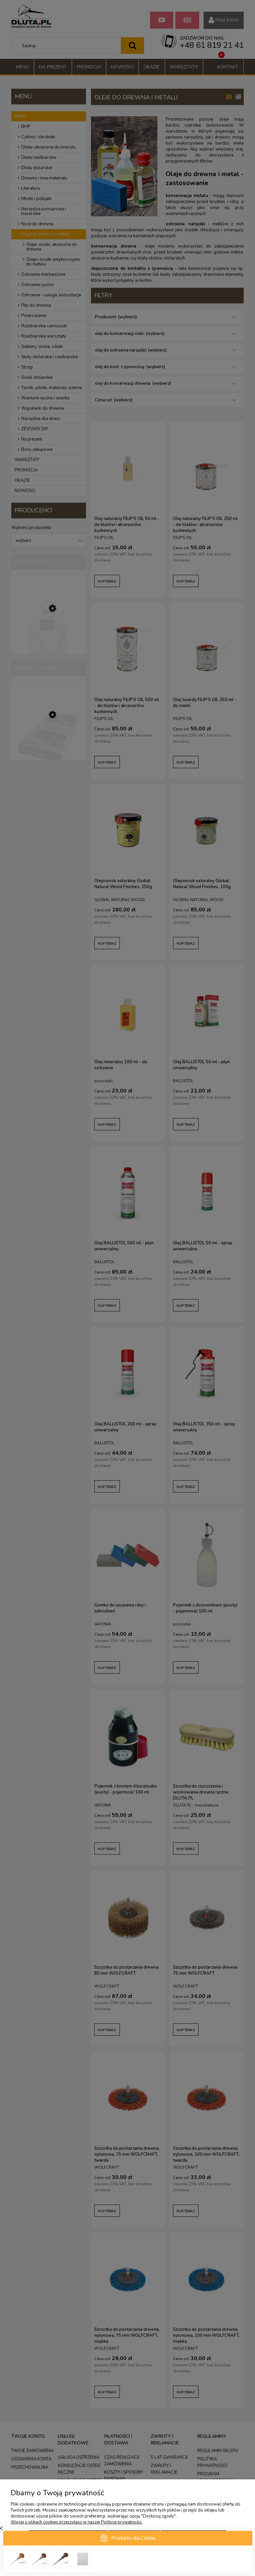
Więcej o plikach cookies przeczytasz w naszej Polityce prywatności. (76, 2522)
